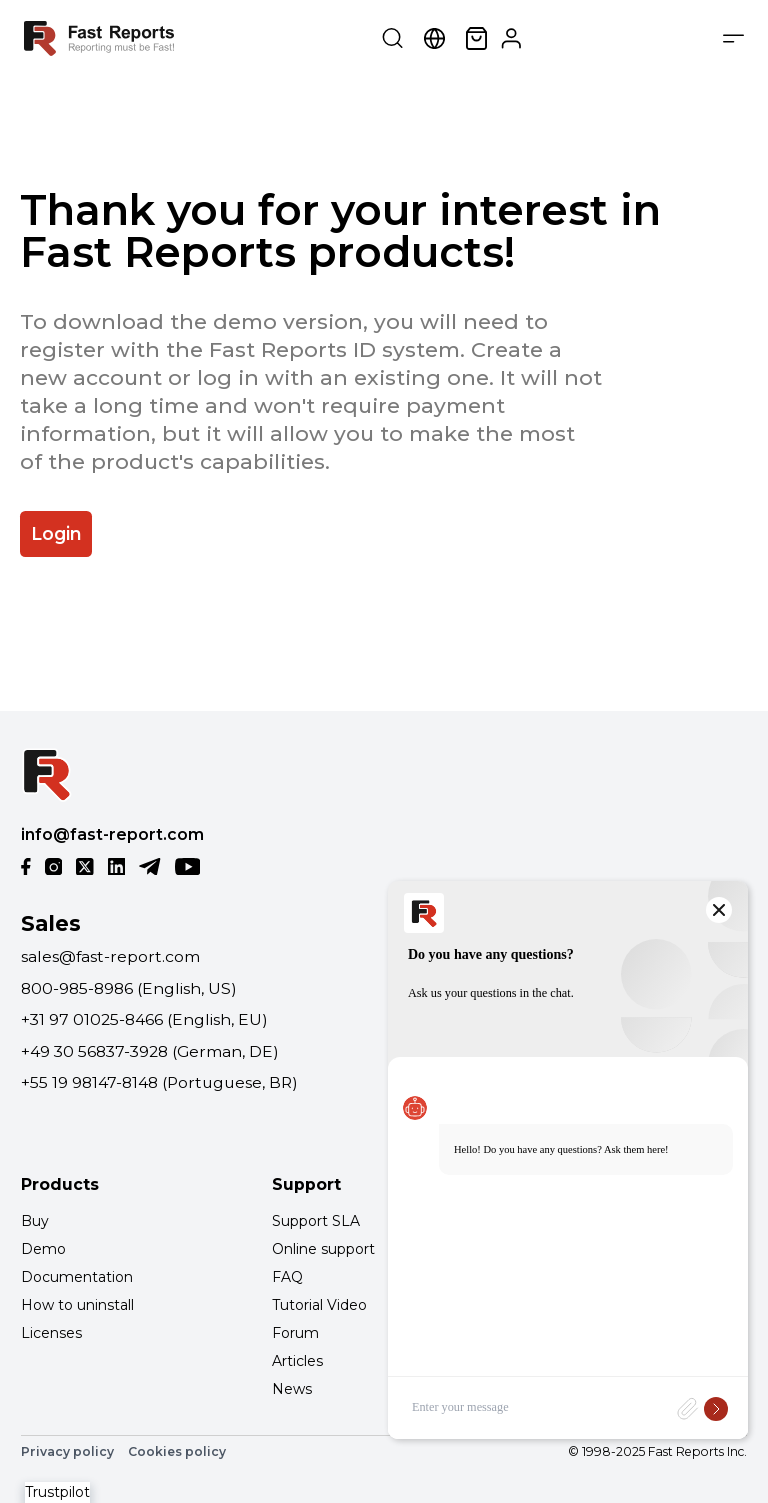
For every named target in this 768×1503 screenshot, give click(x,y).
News (292, 1389)
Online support (323, 1249)
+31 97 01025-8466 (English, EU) (144, 1019)
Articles (297, 1361)
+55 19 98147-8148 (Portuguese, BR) (159, 1082)
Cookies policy (177, 1451)
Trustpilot (57, 1492)
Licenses (51, 1333)
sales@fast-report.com (110, 956)
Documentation (77, 1277)
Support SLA (316, 1221)
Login (56, 533)
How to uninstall (77, 1305)
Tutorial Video (319, 1305)
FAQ (287, 1277)
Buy (35, 1221)
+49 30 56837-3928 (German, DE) (150, 1051)
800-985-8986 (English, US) (129, 988)
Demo (43, 1249)
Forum (295, 1333)
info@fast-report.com (112, 834)
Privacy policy (67, 1451)
